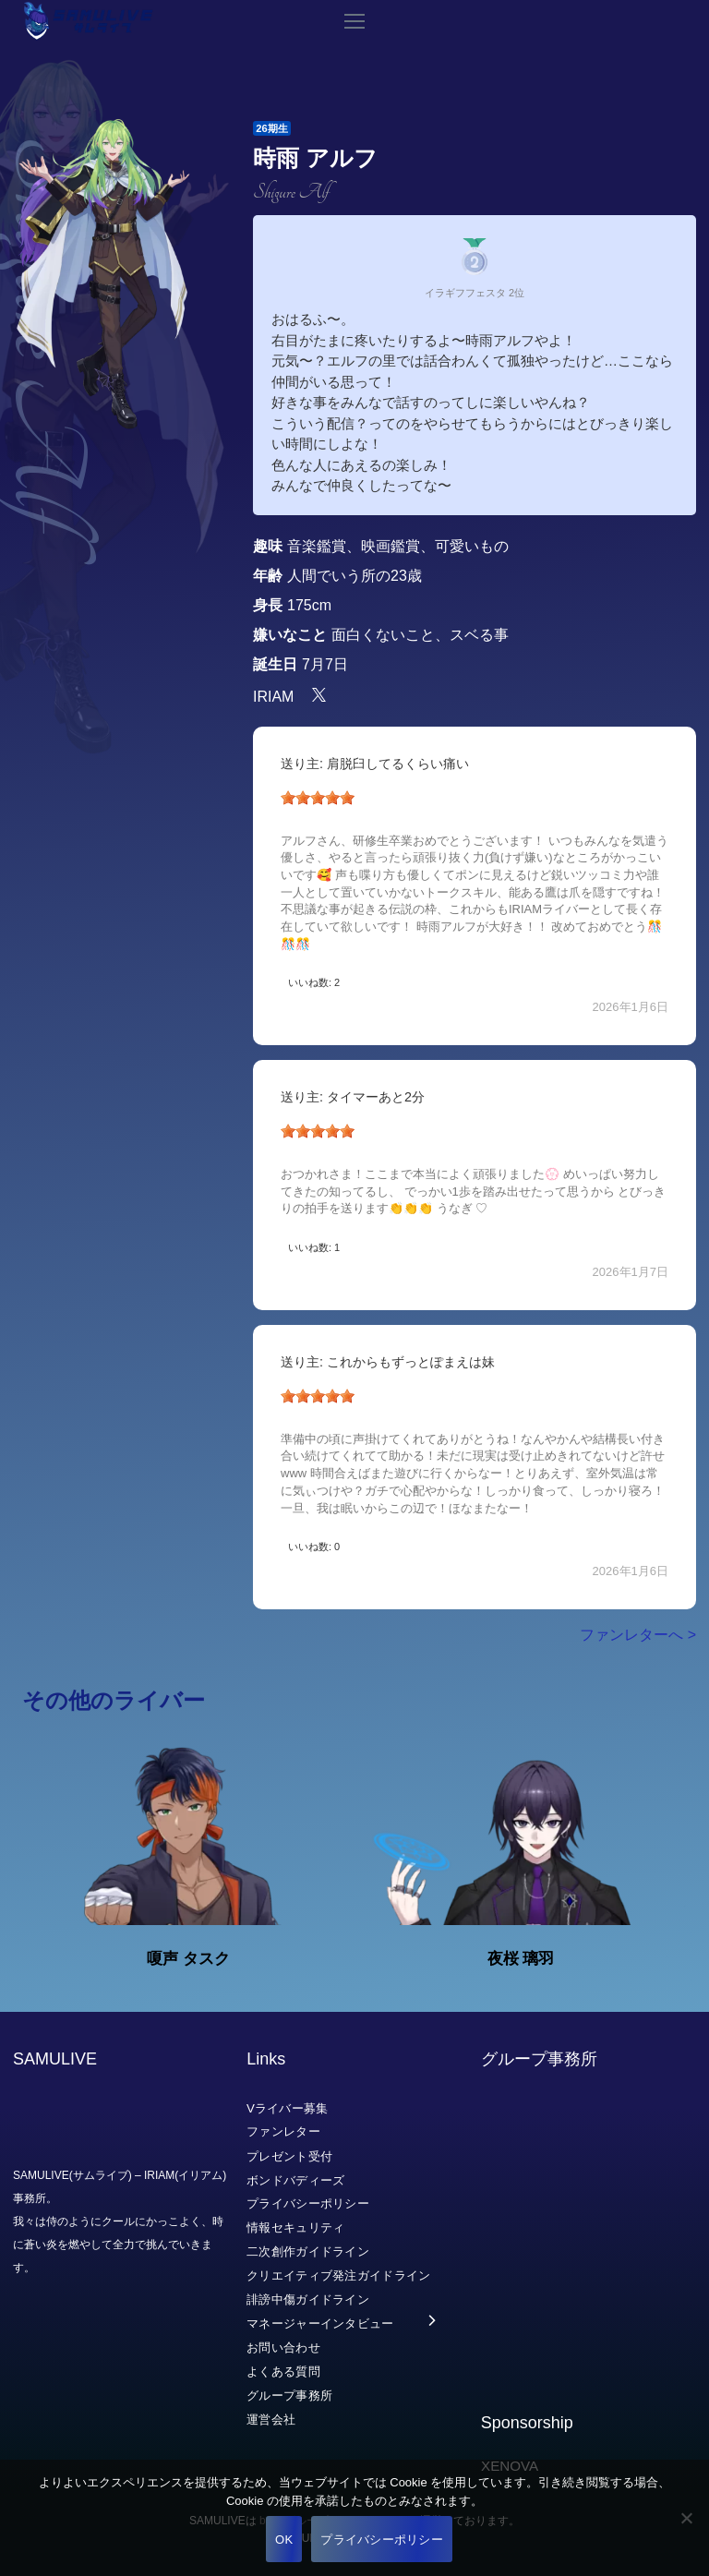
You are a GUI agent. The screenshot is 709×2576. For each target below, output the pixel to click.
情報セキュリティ (295, 2227)
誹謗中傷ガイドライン (307, 2299)
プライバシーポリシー (307, 2203)
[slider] (317, 797)
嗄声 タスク (188, 1959)
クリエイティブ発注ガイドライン (338, 2275)
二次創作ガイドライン (307, 2251)
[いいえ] (686, 2518)
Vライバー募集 (287, 2107)
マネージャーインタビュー (320, 2323)
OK (284, 2539)
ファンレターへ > (638, 1635)
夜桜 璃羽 (521, 1959)
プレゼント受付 (289, 2155)
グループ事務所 (289, 2395)
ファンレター (283, 2131)
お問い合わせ (283, 2347)
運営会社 (270, 2419)
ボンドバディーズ (295, 2179)
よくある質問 (283, 2371)
